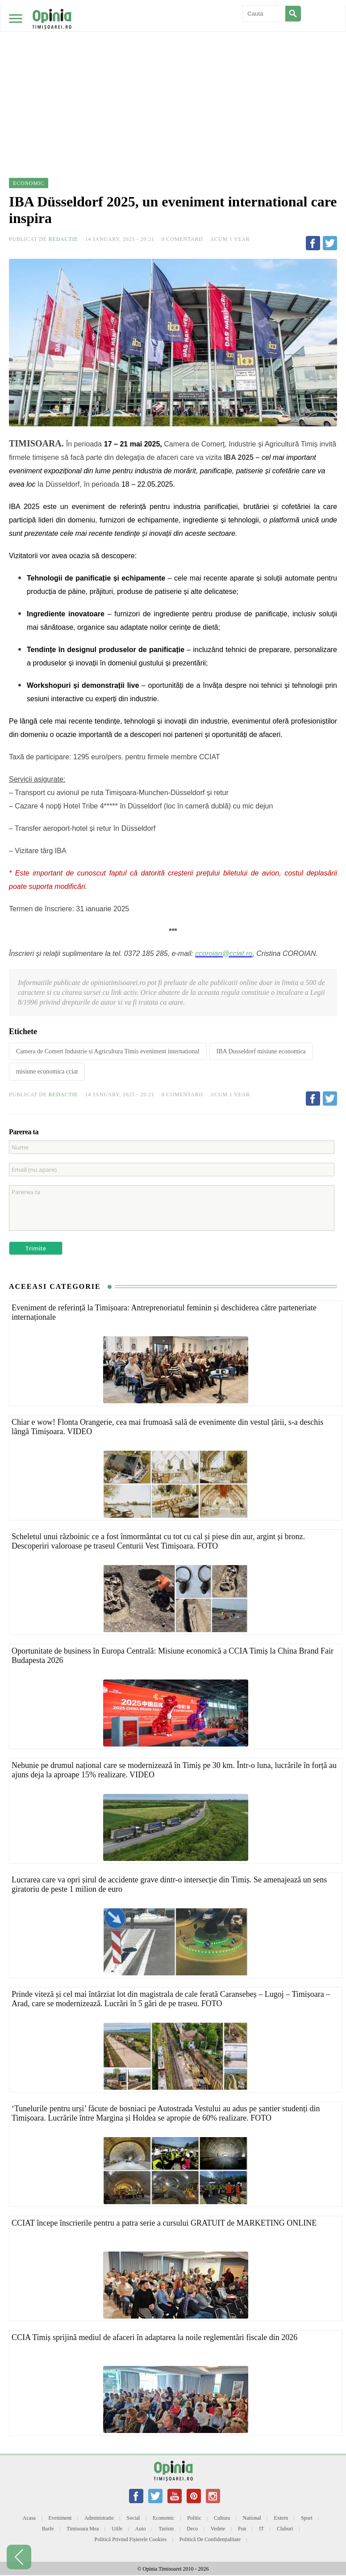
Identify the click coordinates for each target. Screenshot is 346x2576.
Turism (166, 2528)
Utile (117, 2528)
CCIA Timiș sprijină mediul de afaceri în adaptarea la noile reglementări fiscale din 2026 (154, 2337)
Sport (307, 2518)
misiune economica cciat (47, 1071)
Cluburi (285, 2528)
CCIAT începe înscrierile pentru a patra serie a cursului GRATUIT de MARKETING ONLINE (164, 2222)
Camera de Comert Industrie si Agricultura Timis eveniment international (108, 1051)
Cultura (222, 2518)
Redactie (63, 239)
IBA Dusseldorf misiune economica (261, 1051)
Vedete (218, 2528)
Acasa (29, 2518)
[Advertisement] (173, 67)
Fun (242, 2528)
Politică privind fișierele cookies (131, 2539)
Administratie (99, 2518)
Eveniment (59, 2518)
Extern (281, 2518)
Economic (164, 2518)
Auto (140, 2528)
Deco (192, 2528)
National (252, 2518)
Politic (194, 2518)
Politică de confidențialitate (210, 2539)
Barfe (48, 2528)
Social (133, 2518)
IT (261, 2528)
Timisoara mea (83, 2528)
